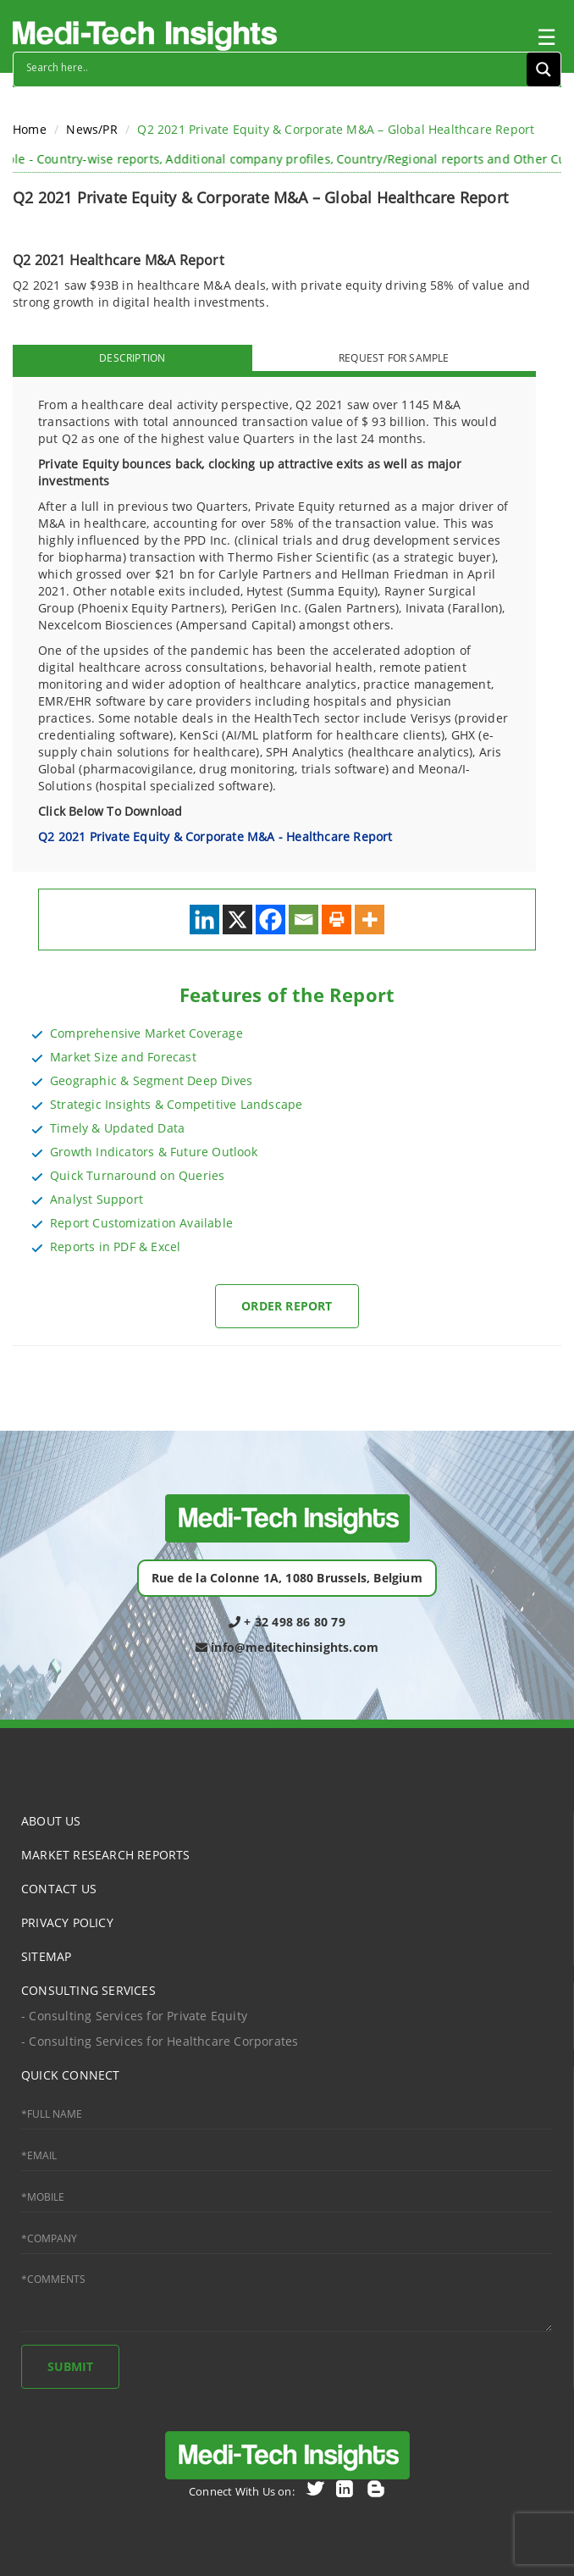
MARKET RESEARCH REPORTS (105, 1855)
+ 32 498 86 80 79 (287, 1622)
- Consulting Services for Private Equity (134, 2016)
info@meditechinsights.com (287, 1647)
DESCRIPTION (132, 358)
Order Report (286, 1306)
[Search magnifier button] (543, 69)
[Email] (303, 919)
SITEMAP (46, 1956)
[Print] (336, 919)
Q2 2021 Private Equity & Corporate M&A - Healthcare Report (215, 836)
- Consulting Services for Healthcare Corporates (159, 2041)
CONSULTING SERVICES (88, 1990)
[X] (237, 919)
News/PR (91, 129)
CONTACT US (59, 1889)
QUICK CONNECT (70, 2075)
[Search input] (274, 67)
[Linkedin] (204, 919)
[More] (369, 919)
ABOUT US (51, 1821)
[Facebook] (270, 919)
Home (30, 129)
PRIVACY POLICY (67, 1922)
